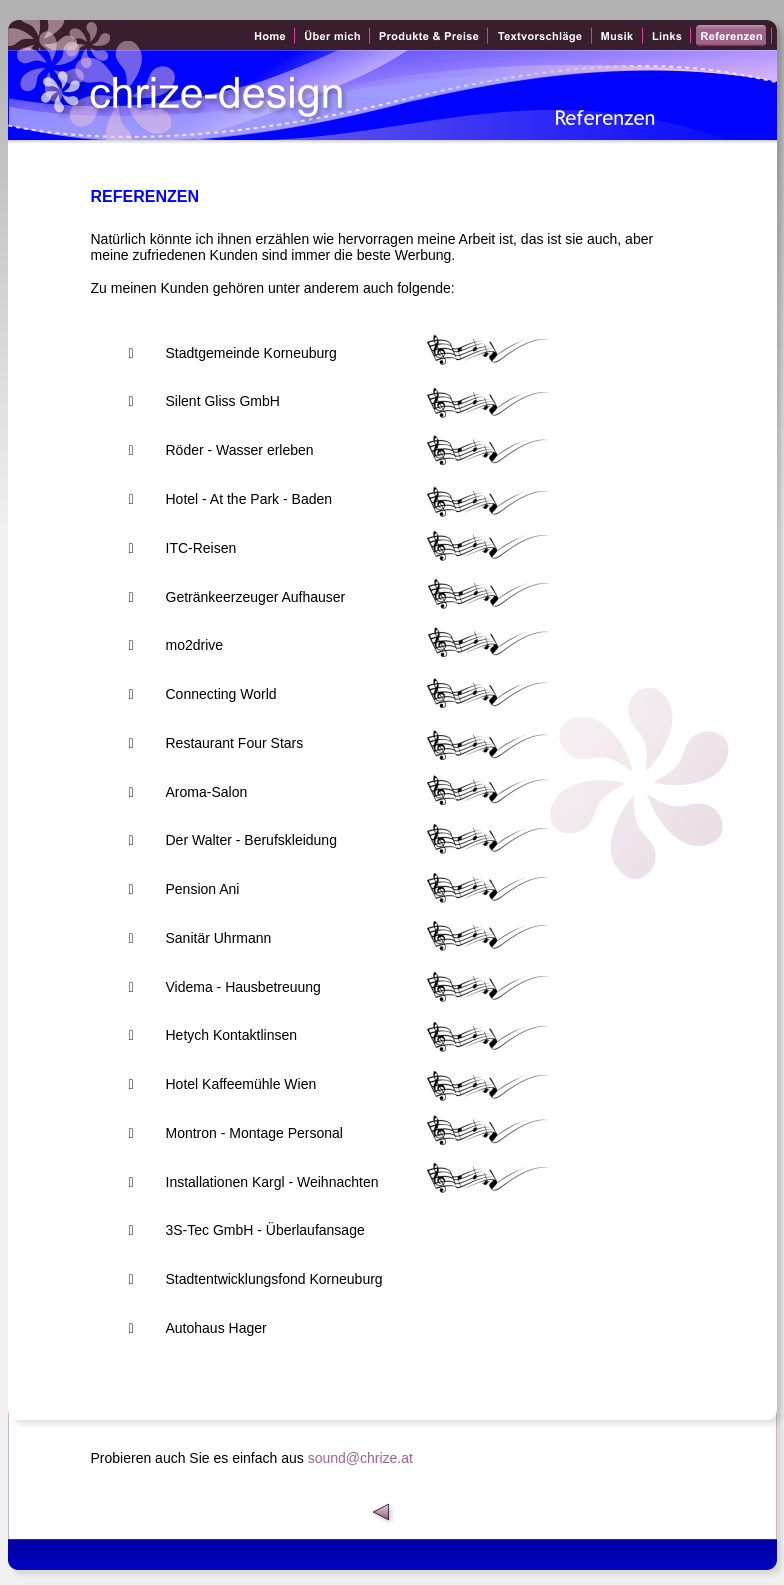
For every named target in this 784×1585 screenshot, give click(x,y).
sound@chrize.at (362, 1458)
